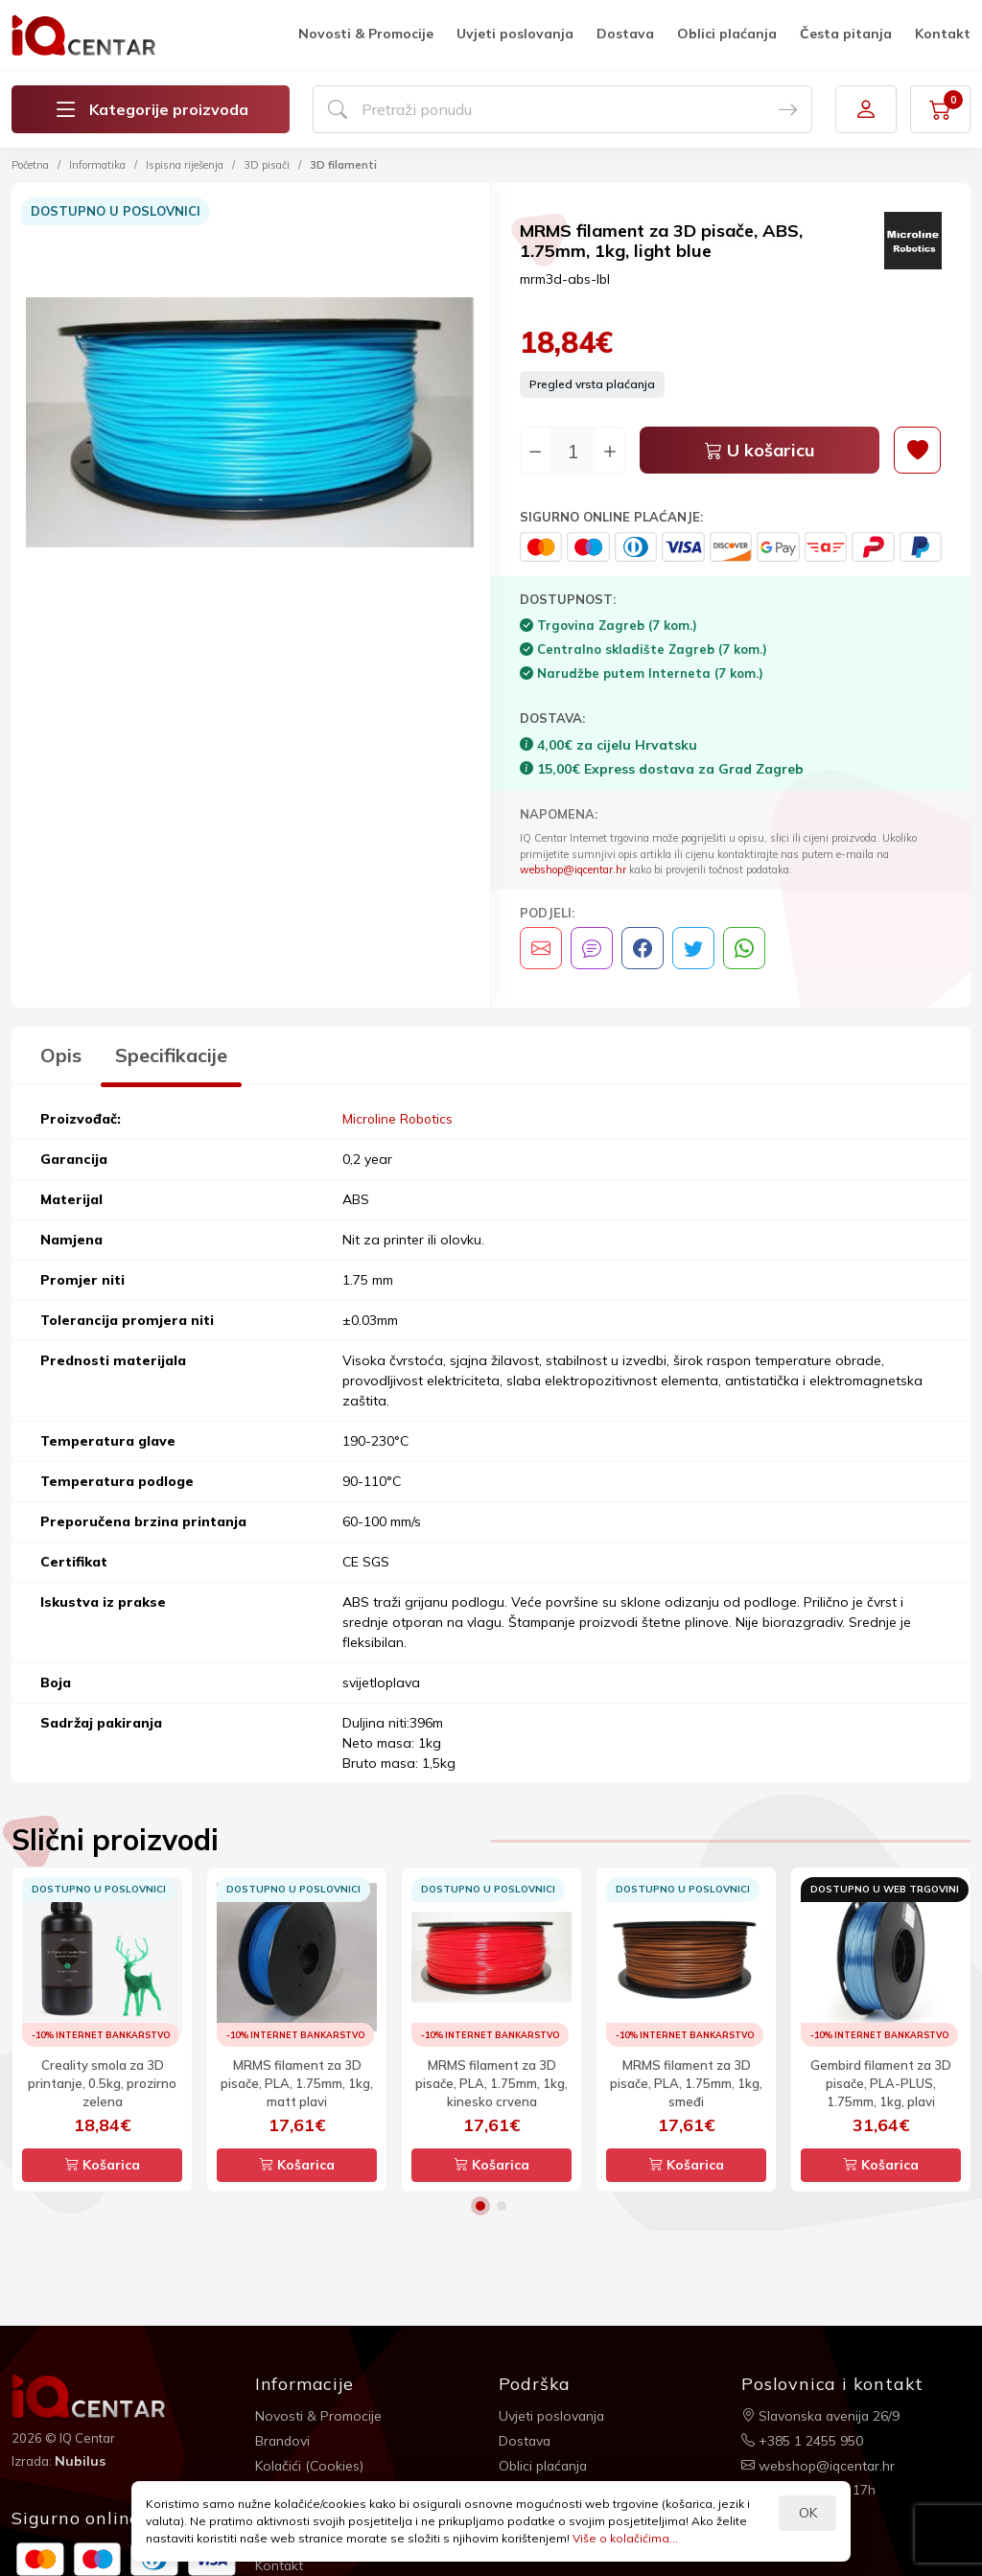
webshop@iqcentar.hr (573, 869)
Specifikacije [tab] (171, 1055)
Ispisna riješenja (184, 165)
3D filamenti (343, 165)
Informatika (97, 165)
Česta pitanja (846, 33)
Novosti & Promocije (365, 33)
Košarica (102, 2164)
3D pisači (267, 165)
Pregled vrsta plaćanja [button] (592, 384)
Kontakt (942, 33)
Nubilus (80, 2461)
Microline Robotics (399, 1118)
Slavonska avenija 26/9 (822, 2415)
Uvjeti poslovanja (514, 33)
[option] (251, 425)
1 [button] (480, 2206)
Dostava (625, 33)
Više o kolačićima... (625, 2538)
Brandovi (283, 2439)
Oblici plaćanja (727, 33)
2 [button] (501, 2206)
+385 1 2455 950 (802, 2439)
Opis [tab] (61, 1055)
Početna (30, 165)
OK (808, 2512)
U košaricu (760, 450)
